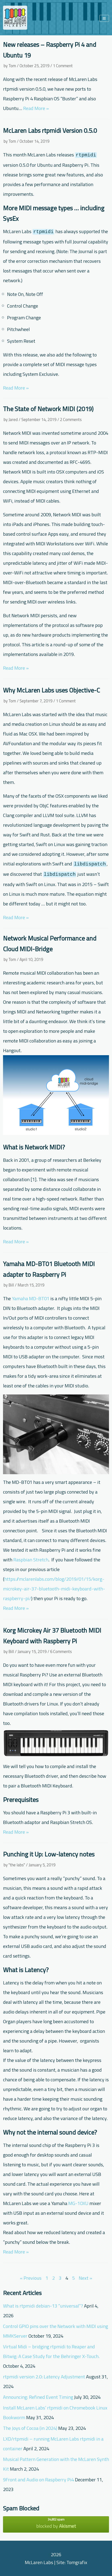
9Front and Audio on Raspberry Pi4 (38, 2479)
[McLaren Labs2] (15, 18)
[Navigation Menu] (104, 18)
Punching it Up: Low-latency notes (48, 1854)
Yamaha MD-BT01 (30, 1298)
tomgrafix (76, 2562)
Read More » (36, 108)
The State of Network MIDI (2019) (48, 409)
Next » (85, 2278)
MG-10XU (78, 2203)
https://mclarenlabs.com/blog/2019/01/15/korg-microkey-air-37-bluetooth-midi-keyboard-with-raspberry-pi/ (54, 1588)
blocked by (56, 2523)
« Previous (30, 2278)
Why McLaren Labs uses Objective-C (51, 690)
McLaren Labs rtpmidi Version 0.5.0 (50, 130)
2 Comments (71, 419)
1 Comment (63, 66)
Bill (11, 1285)
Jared (13, 419)
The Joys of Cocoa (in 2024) (30, 2428)
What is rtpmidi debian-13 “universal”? (43, 2305)
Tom (12, 66)
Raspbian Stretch (30, 1559)
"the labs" (16, 1865)
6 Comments (61, 1651)
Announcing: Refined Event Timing (38, 2397)
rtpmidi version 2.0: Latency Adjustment (44, 2376)
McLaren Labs (39, 2562)
